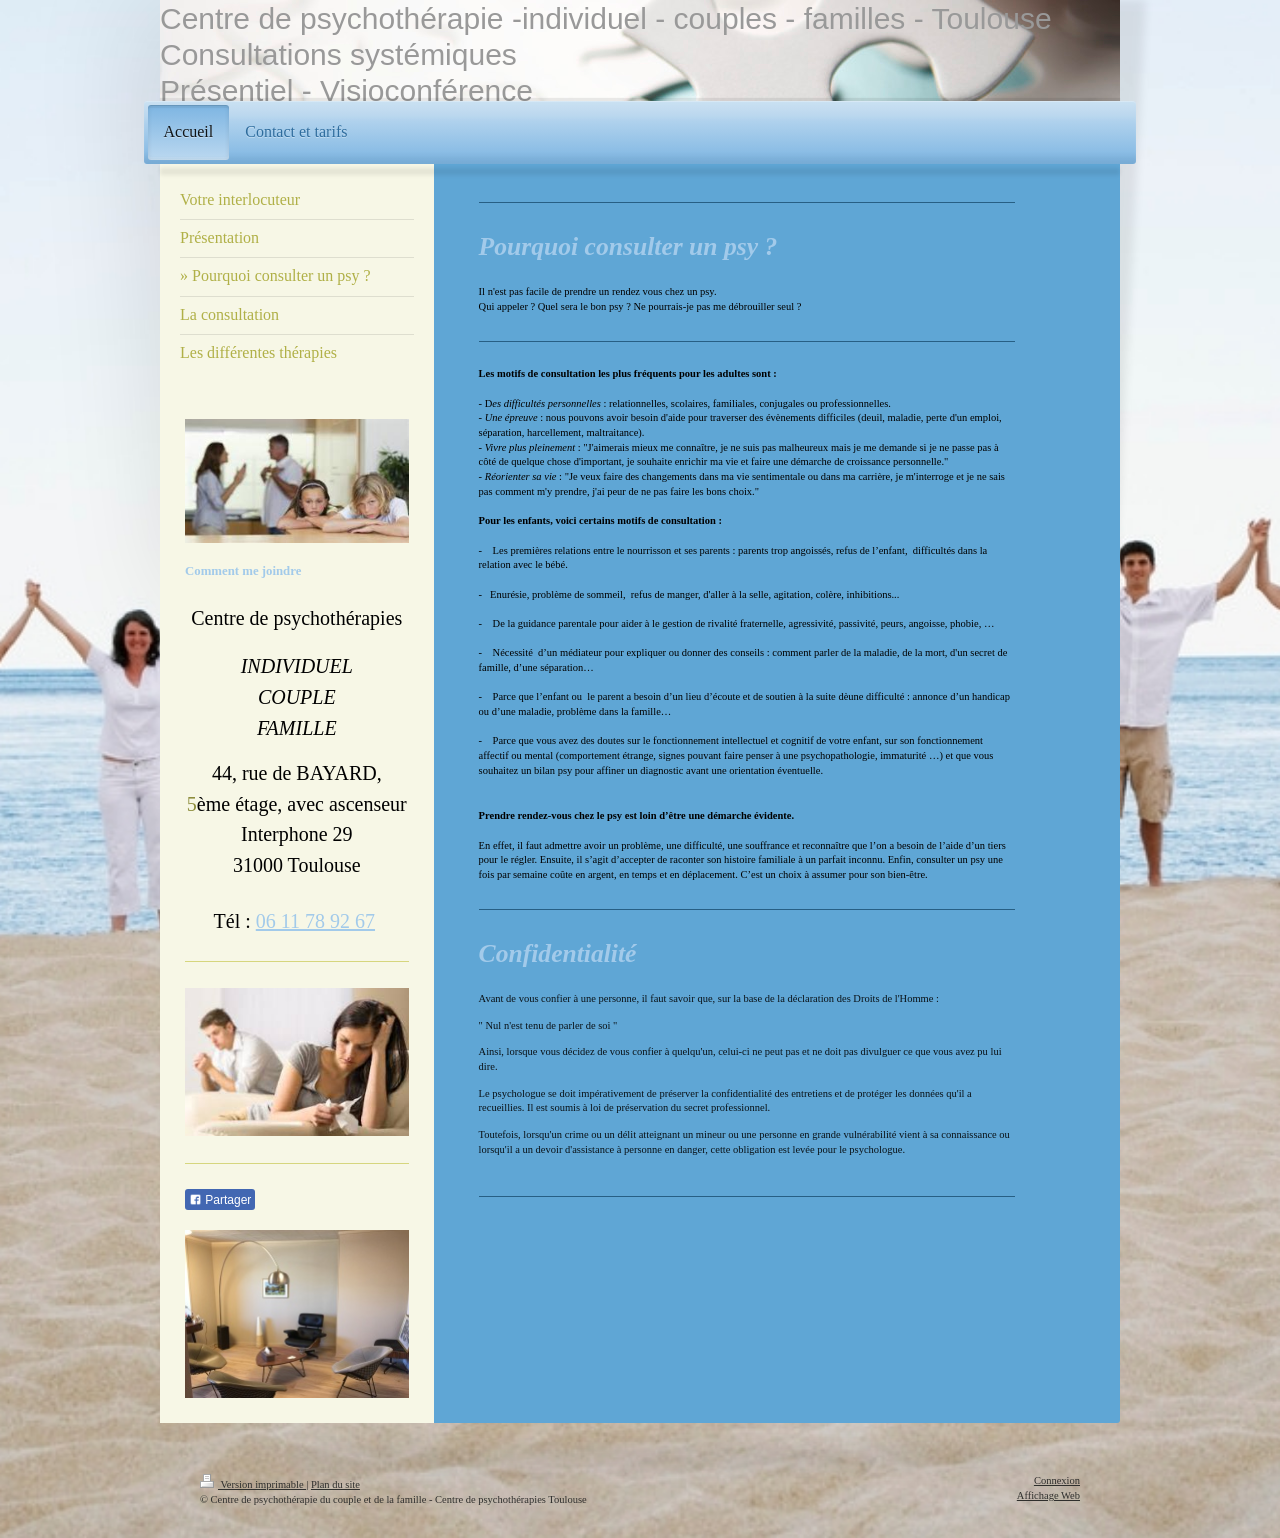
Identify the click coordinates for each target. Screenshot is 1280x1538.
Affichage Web (1048, 1495)
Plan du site (335, 1484)
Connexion (1057, 1480)
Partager (220, 1200)
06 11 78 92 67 (315, 921)
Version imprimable (253, 1484)
